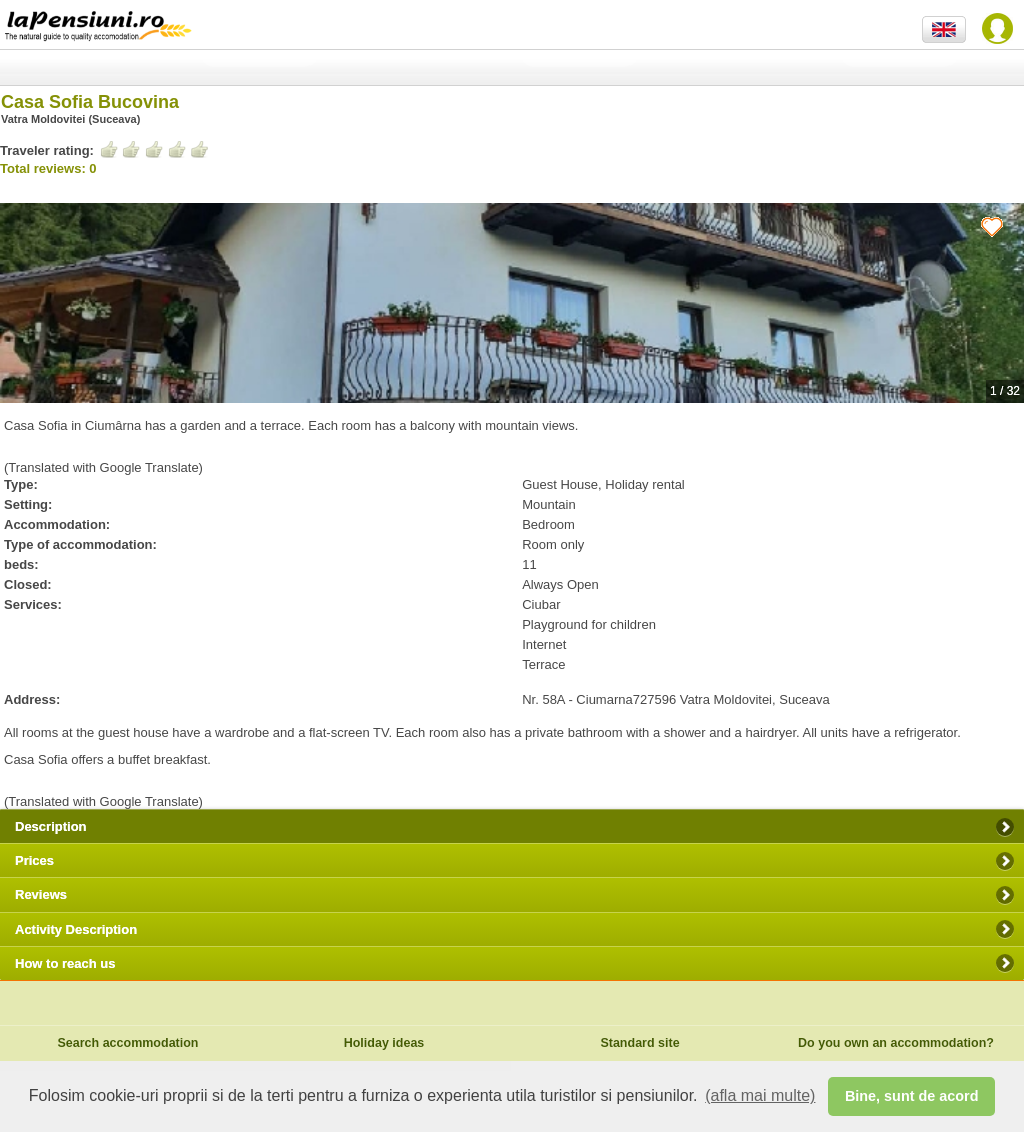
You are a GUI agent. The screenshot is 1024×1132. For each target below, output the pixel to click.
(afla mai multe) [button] (760, 1095)
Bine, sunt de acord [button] (912, 1096)
